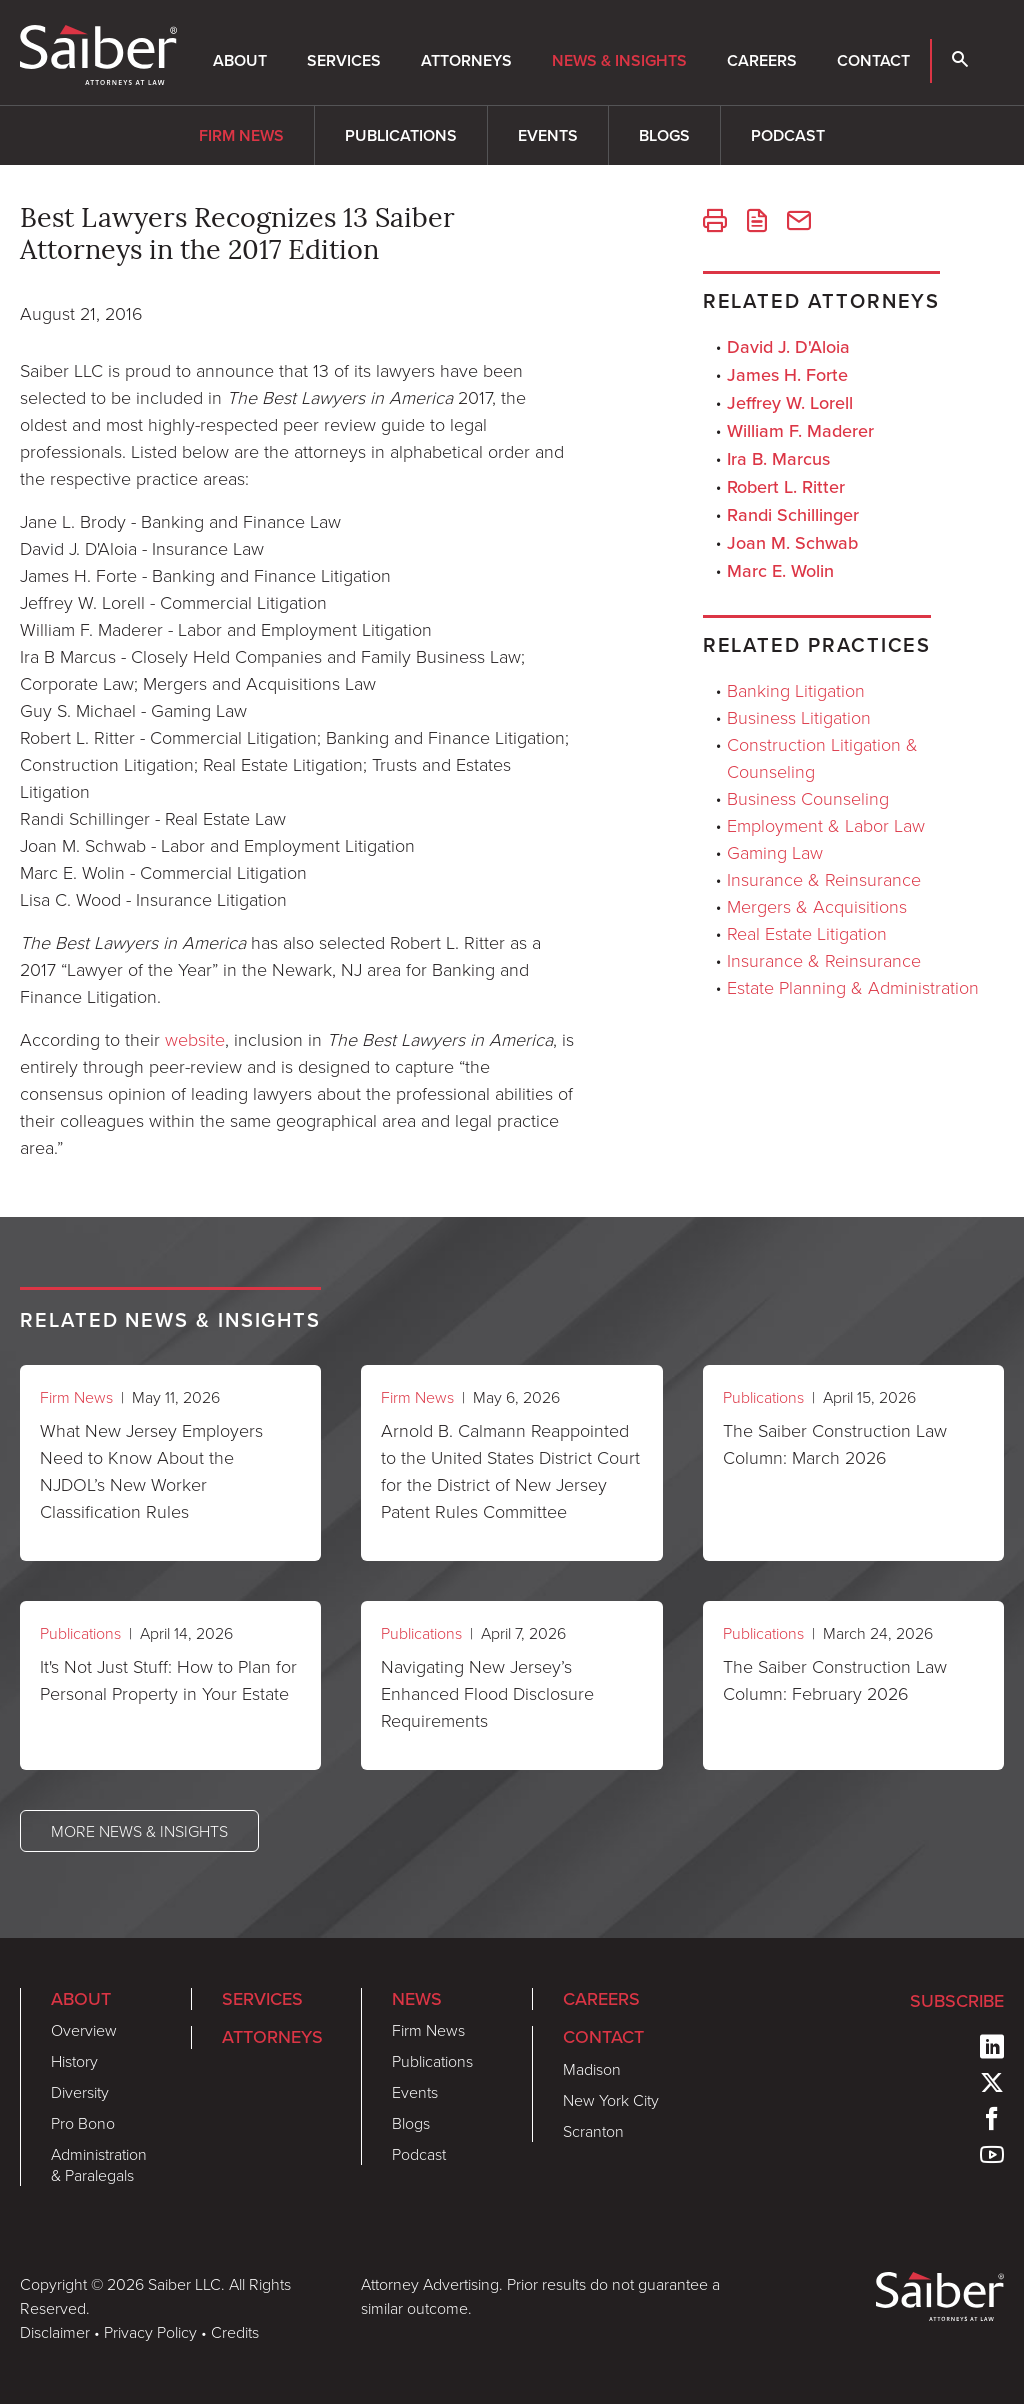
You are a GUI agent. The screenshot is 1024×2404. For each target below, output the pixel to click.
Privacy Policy (150, 2332)
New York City (611, 2100)
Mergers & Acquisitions (817, 906)
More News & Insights (139, 1831)
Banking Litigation (796, 690)
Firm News (241, 135)
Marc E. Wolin (780, 571)
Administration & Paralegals (99, 2164)
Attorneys (466, 60)
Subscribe (957, 2001)
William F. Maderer (800, 431)
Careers (762, 60)
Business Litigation (799, 717)
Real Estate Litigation (807, 933)
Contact (873, 60)
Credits (235, 2332)
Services (344, 60)
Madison (592, 2069)
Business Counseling (808, 798)
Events (548, 135)
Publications (401, 135)
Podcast (788, 135)
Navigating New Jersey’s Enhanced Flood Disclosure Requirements (487, 1693)
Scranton (593, 2131)
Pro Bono (83, 2123)
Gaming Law (775, 852)
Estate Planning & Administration (853, 987)
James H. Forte (787, 375)
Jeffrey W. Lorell (790, 403)
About (240, 60)
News (417, 1999)
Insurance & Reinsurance (824, 879)
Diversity (80, 2092)
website (195, 1039)
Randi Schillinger (793, 515)
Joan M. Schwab (792, 543)
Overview (84, 2030)
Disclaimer (55, 2332)
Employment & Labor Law (826, 825)
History (74, 2061)
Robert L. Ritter (786, 487)
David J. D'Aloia (788, 347)
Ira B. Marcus (778, 459)
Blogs (664, 135)
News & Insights (619, 60)
